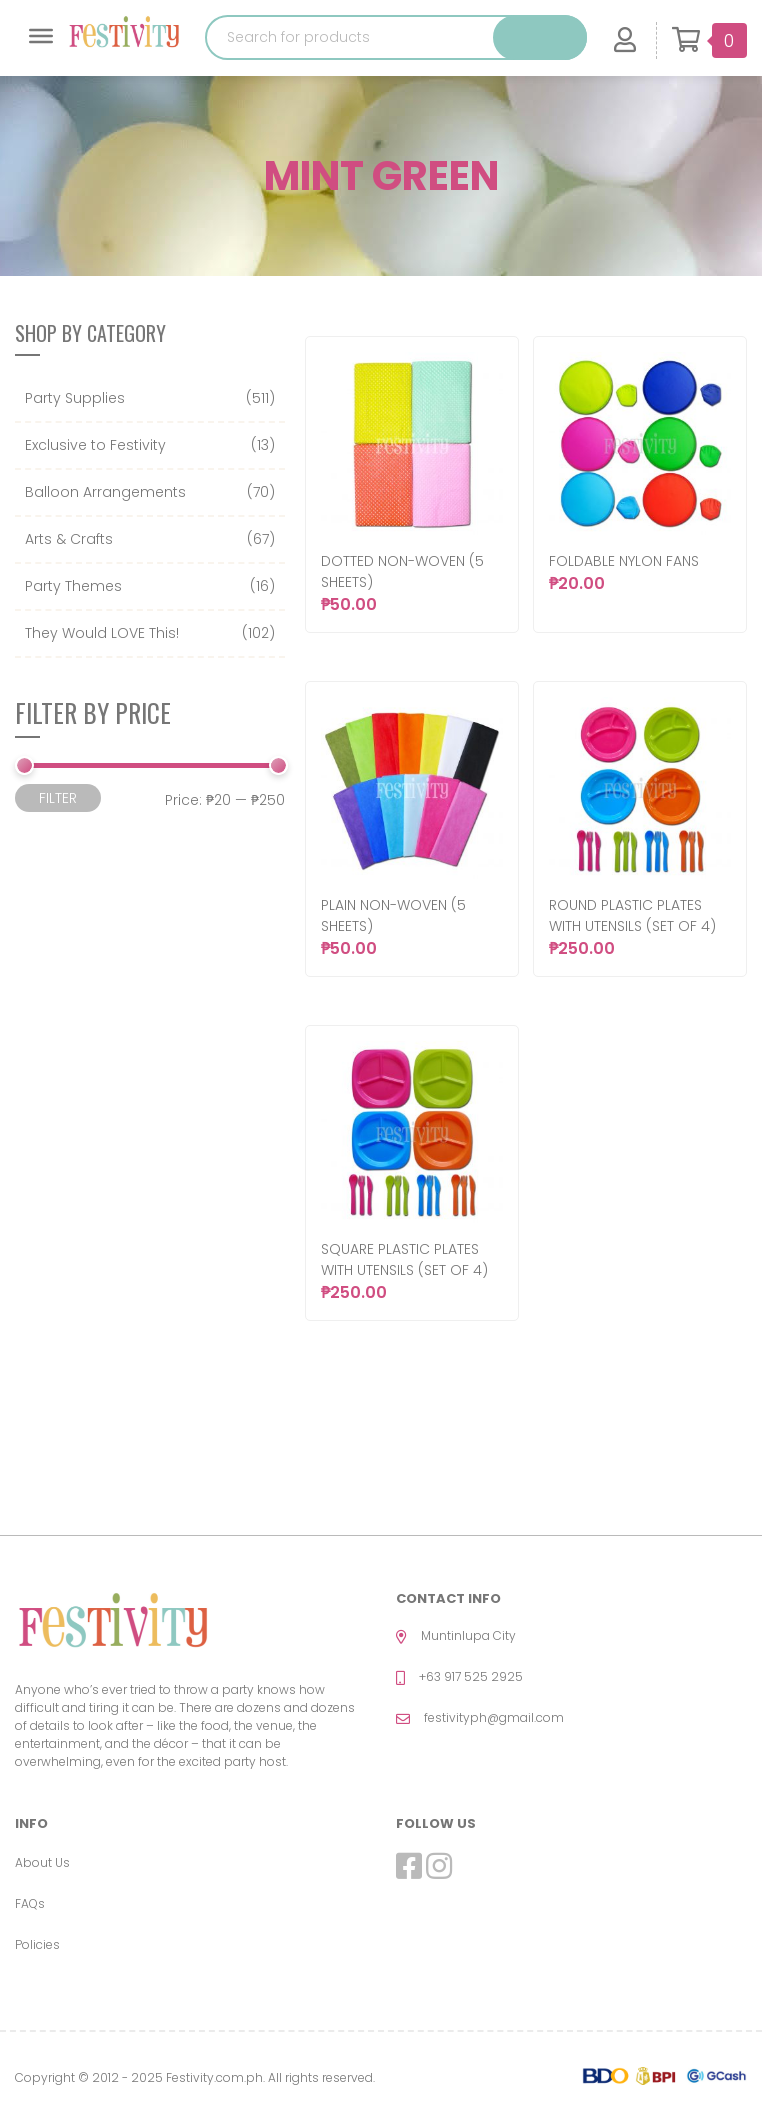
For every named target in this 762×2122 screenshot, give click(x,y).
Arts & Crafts (69, 539)
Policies (37, 1944)
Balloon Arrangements (105, 492)
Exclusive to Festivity (95, 445)
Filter (58, 798)
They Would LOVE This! (102, 633)
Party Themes (73, 586)
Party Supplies (75, 398)
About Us (42, 1862)
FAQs (30, 1903)
